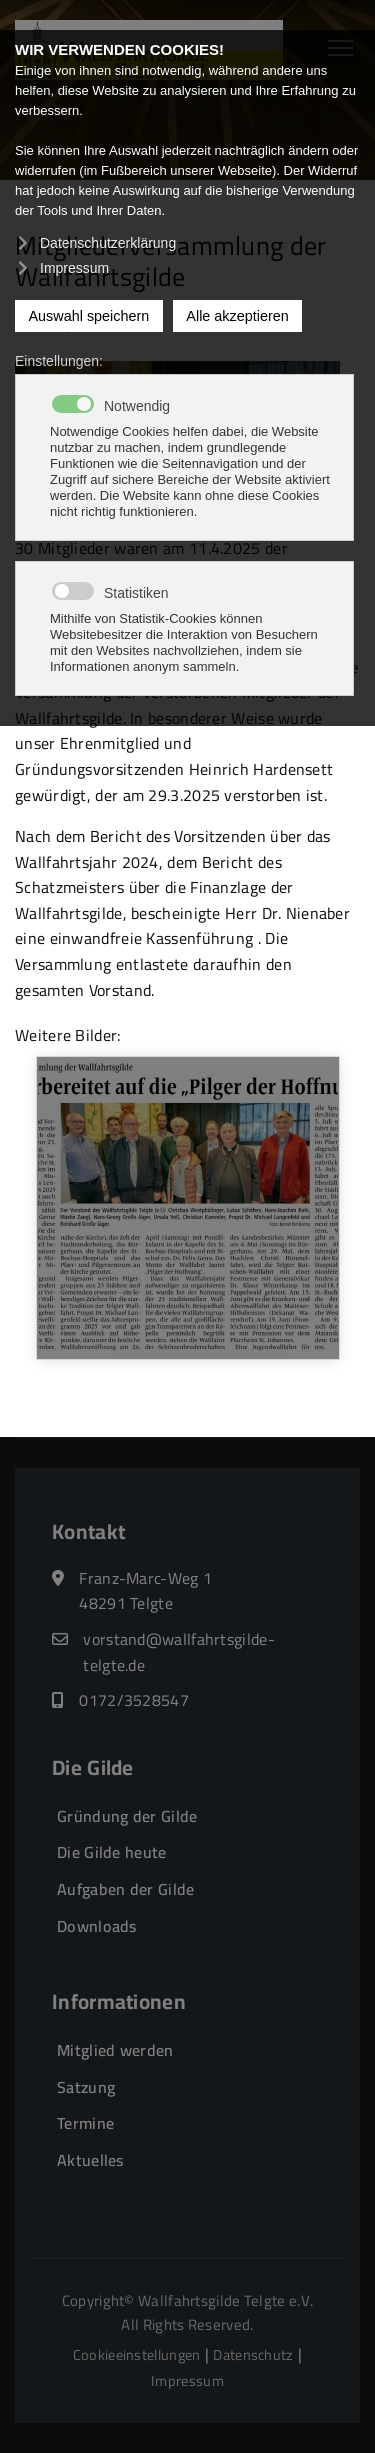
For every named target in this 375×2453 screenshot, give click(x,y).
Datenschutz (253, 2354)
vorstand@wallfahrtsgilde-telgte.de (179, 1652)
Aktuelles (90, 2160)
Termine (85, 2123)
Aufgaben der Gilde (125, 1889)
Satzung (86, 2087)
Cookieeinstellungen (137, 2354)
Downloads (97, 1926)
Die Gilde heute (112, 1852)
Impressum (187, 2380)
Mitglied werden (115, 2050)
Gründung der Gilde (127, 1816)
